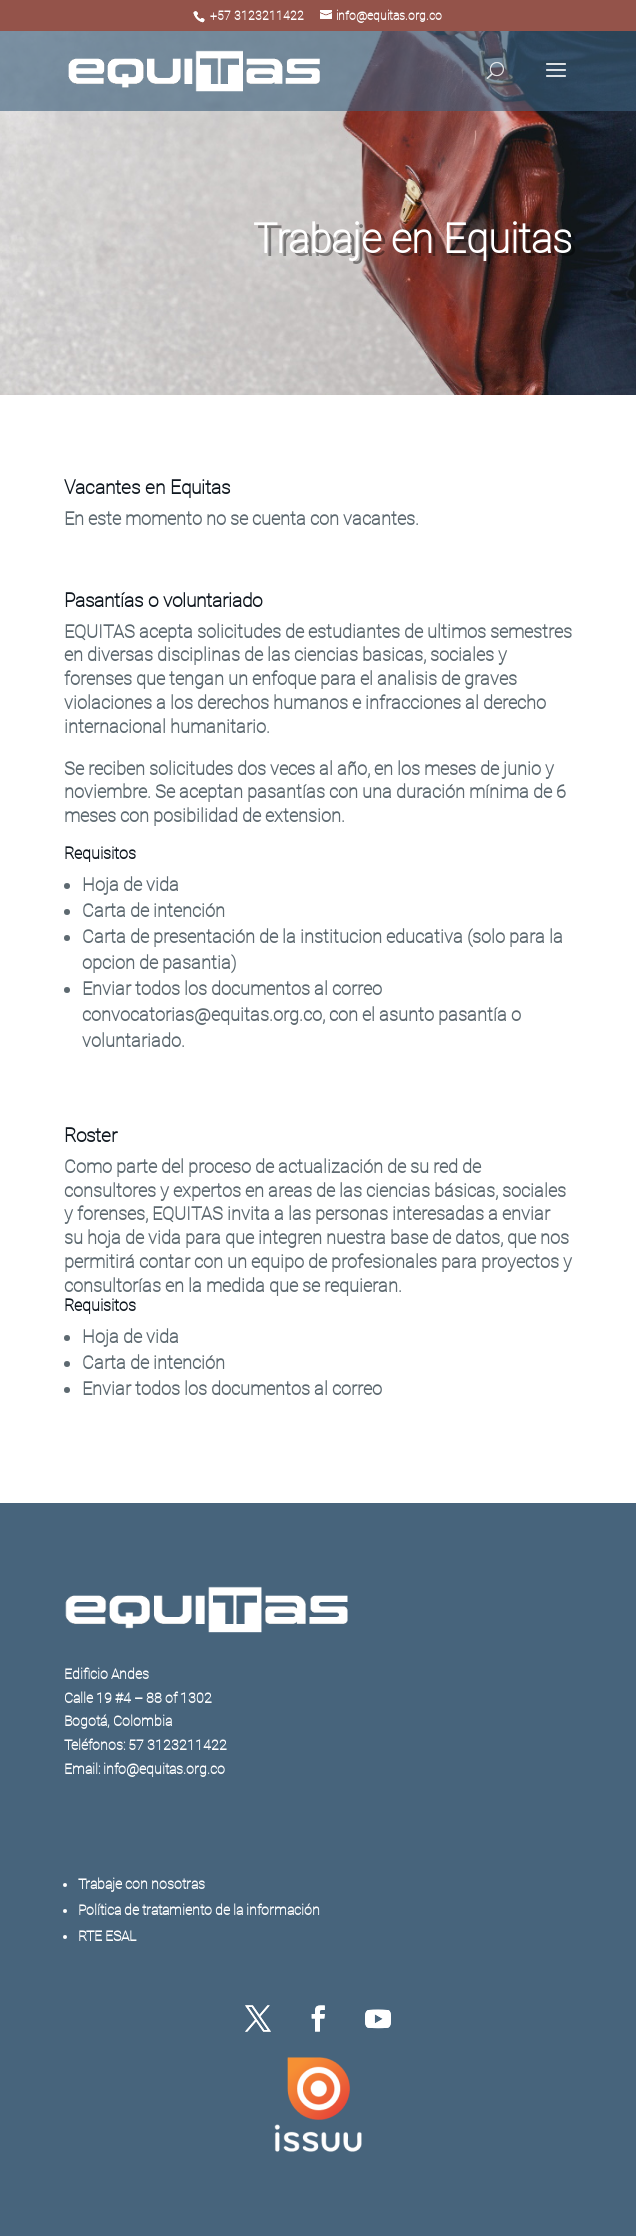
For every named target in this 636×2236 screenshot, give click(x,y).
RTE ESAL (107, 1936)
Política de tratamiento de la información (199, 1910)
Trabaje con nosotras (141, 1884)
